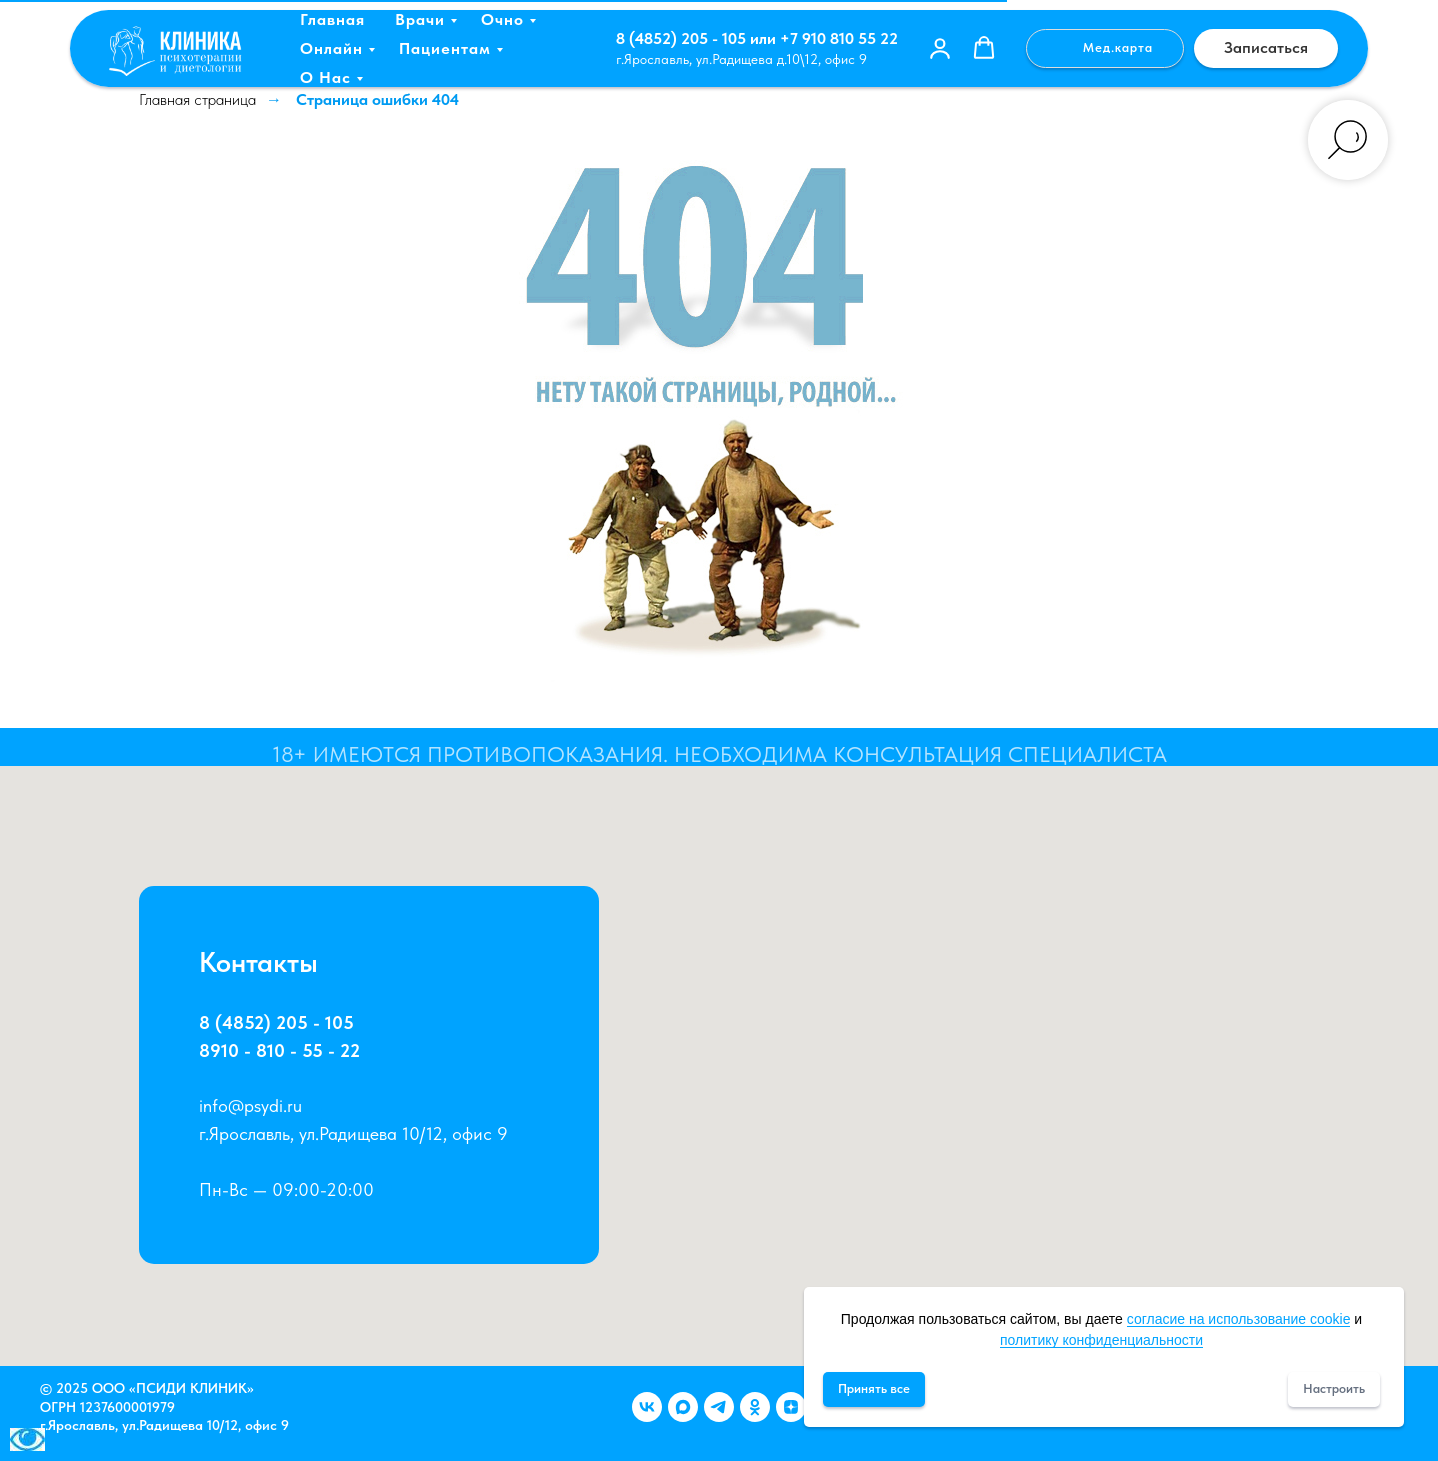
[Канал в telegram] (719, 1407)
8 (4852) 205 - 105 (681, 38)
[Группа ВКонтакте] (647, 1407)
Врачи (420, 19)
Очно (502, 19)
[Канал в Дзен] (791, 1407)
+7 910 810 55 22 (839, 38)
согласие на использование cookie (1239, 1319)
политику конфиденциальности (1101, 1340)
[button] (940, 48)
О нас (325, 77)
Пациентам (445, 48)
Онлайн (331, 48)
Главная (332, 19)
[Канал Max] (683, 1407)
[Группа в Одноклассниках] (755, 1407)
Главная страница (197, 99)
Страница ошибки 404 (377, 99)
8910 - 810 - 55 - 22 (284, 1052)
